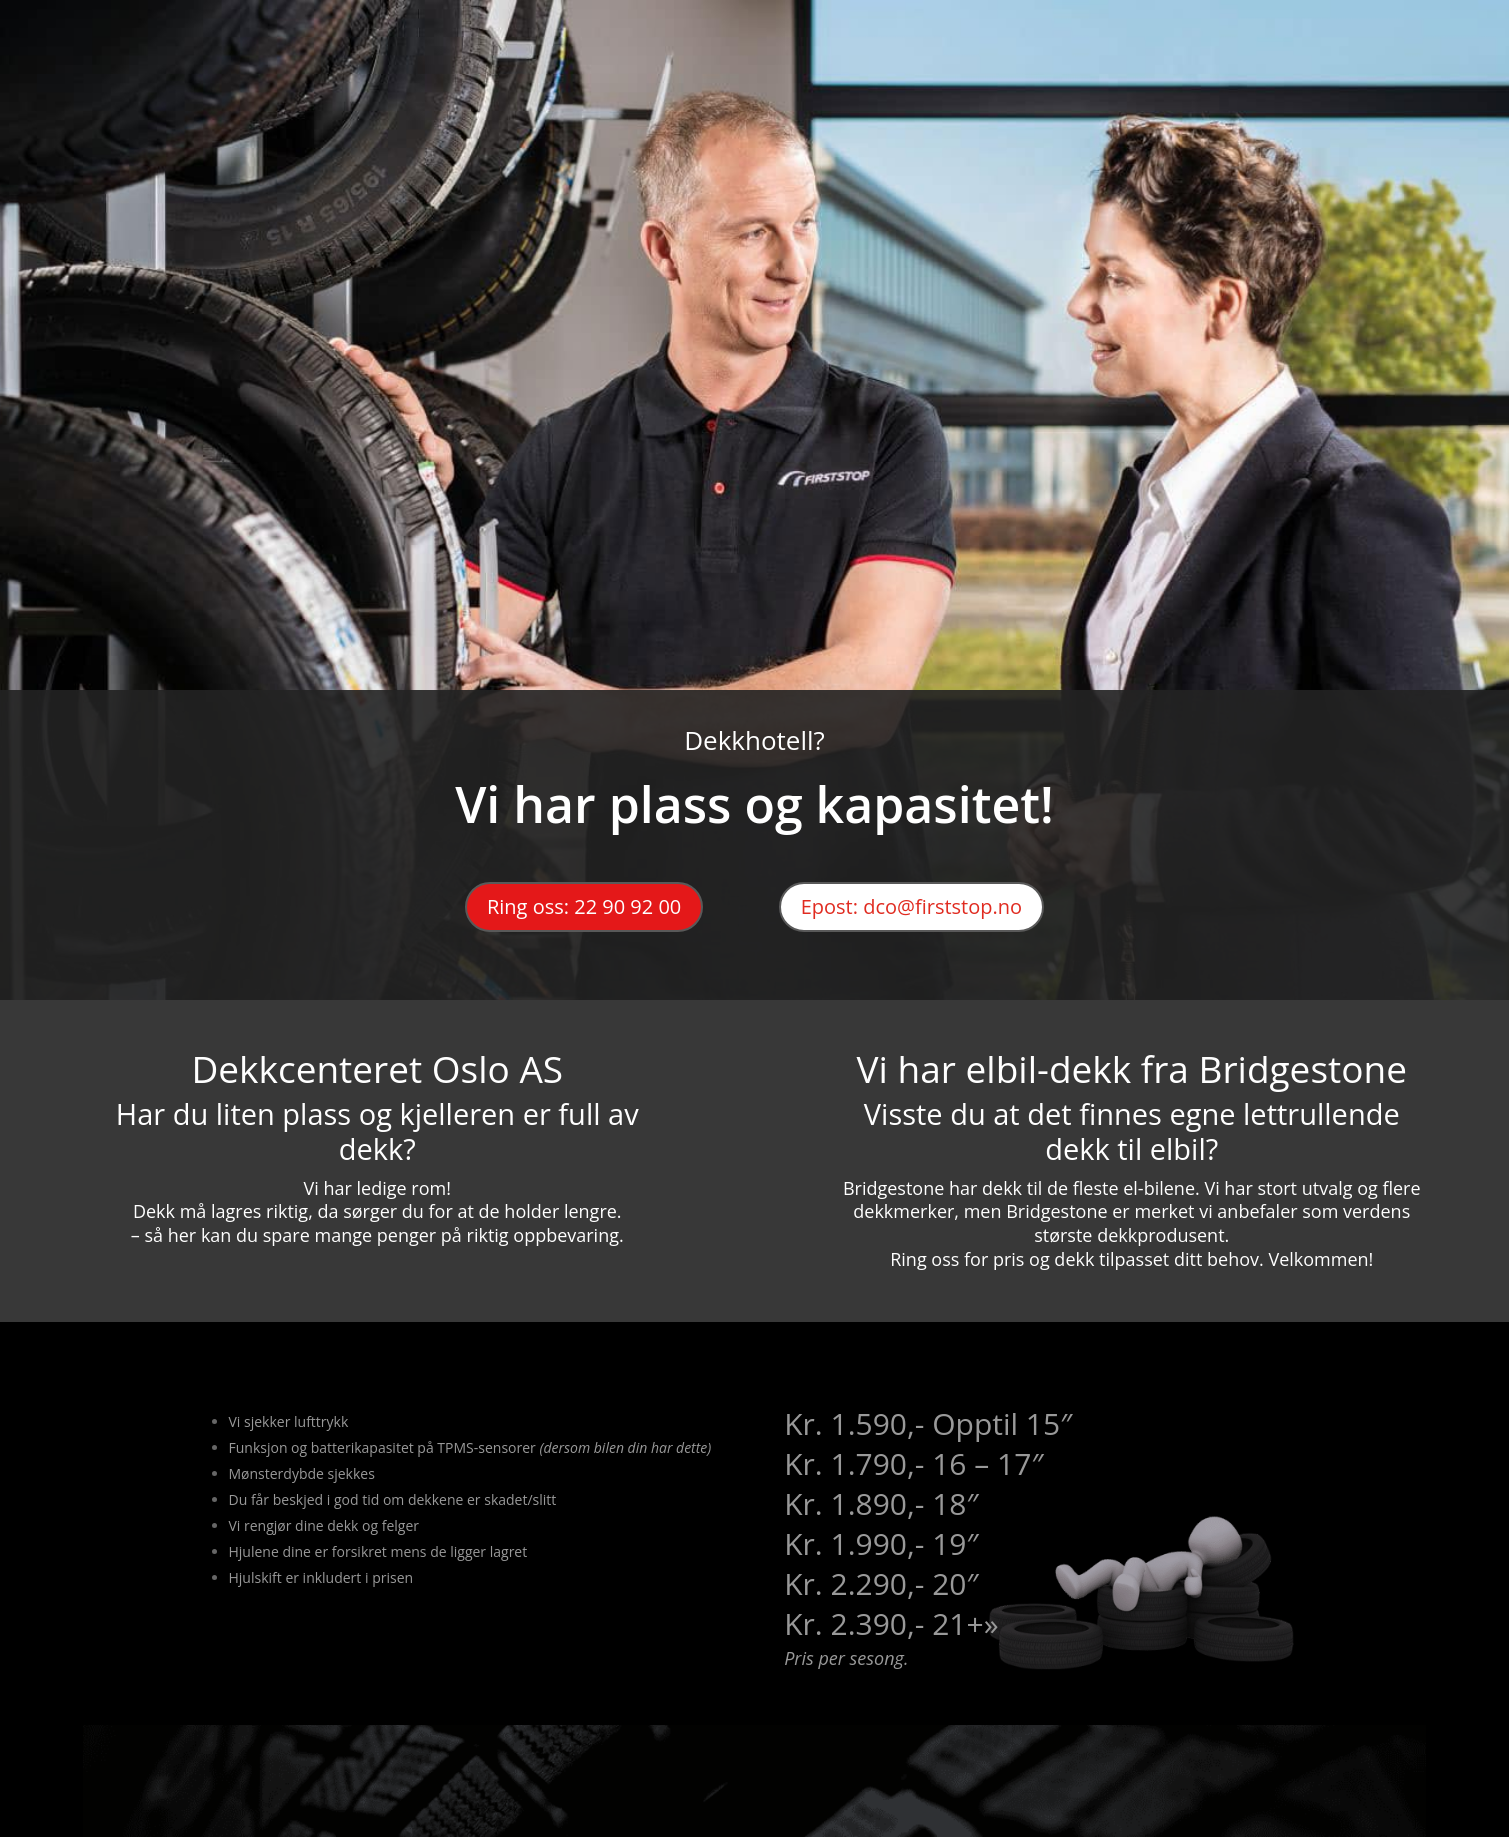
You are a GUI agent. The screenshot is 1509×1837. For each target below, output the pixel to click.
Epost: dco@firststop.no (911, 906)
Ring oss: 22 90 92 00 (584, 906)
